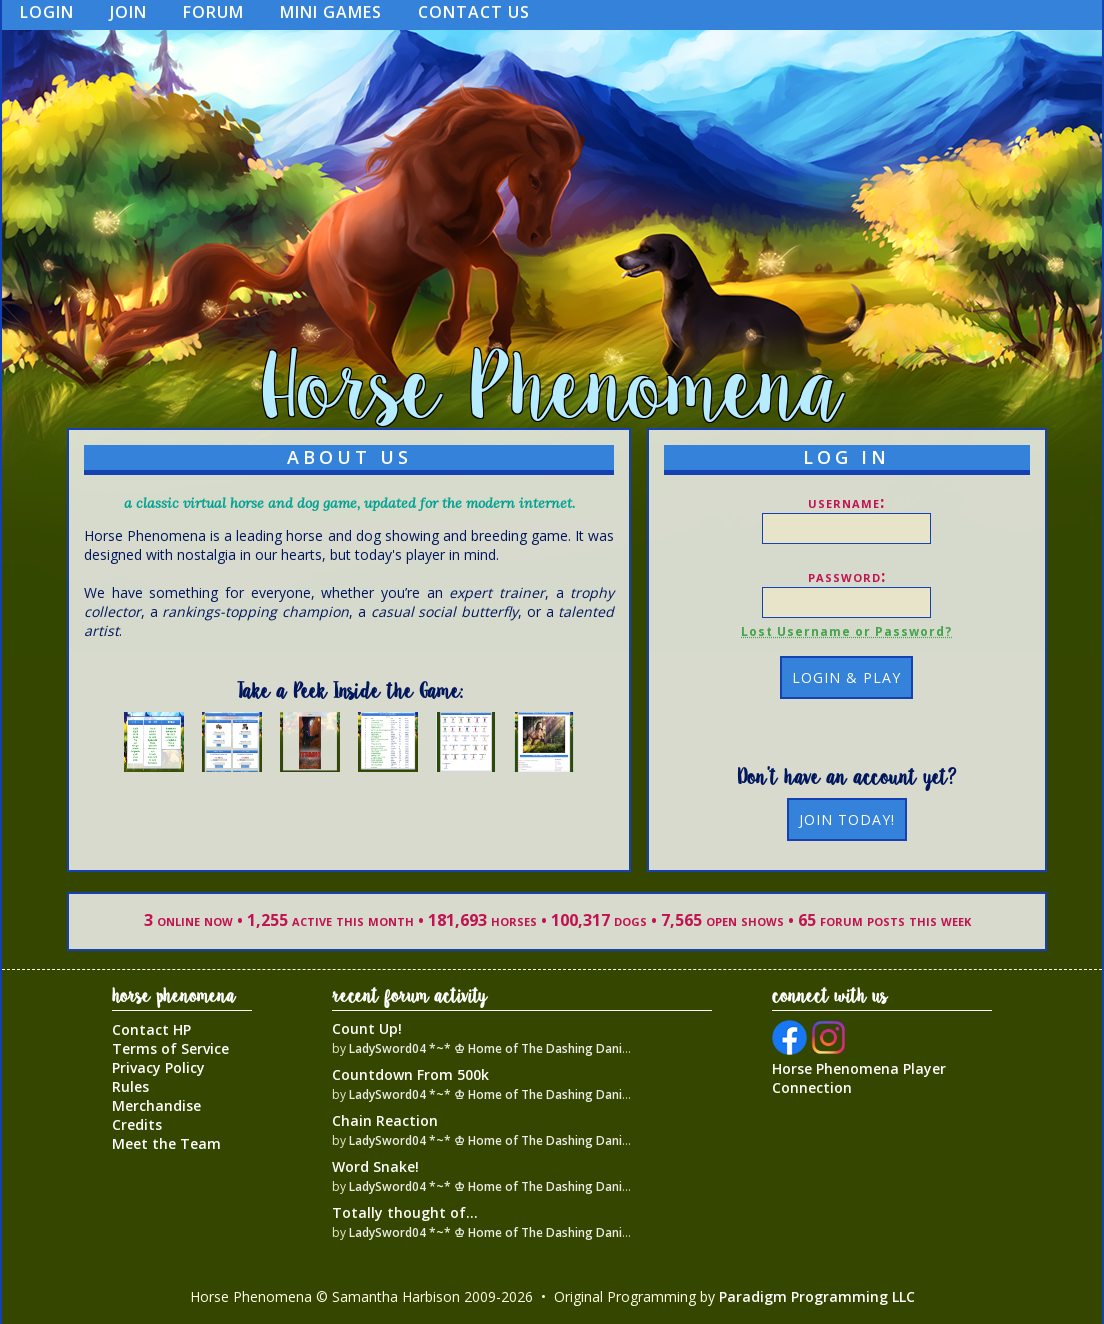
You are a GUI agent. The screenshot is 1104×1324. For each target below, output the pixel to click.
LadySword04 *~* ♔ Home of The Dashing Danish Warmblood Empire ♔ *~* (567, 1048)
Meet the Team (166, 1143)
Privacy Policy (158, 1067)
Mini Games (331, 12)
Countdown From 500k (410, 1074)
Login (47, 12)
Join (128, 12)
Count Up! (367, 1028)
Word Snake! (375, 1166)
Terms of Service (170, 1048)
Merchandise (156, 1105)
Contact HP (151, 1029)
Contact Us (474, 12)
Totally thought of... (405, 1212)
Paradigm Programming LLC (817, 1296)
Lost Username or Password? (846, 631)
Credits (137, 1124)
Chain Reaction (385, 1120)
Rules (130, 1086)
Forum (213, 12)
